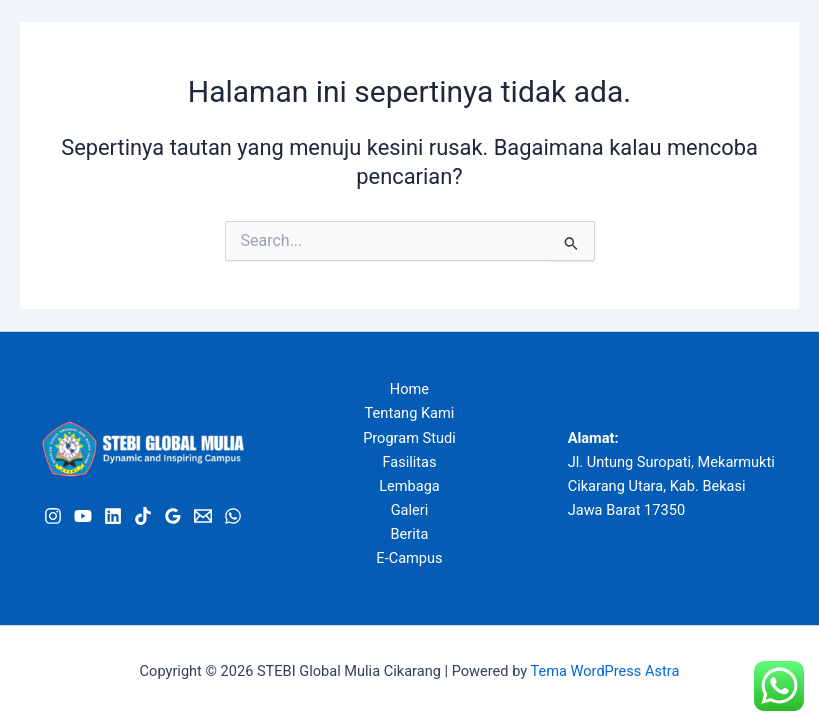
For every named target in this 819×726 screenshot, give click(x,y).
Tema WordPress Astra (605, 671)
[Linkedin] (113, 516)
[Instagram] (53, 516)
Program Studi (409, 438)
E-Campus (409, 558)
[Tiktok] (143, 516)
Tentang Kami (410, 413)
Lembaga (409, 486)
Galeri (410, 510)
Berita (409, 534)
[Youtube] (83, 516)
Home (409, 389)
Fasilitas (409, 462)
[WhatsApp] (233, 516)
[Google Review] (173, 516)
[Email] (203, 516)
